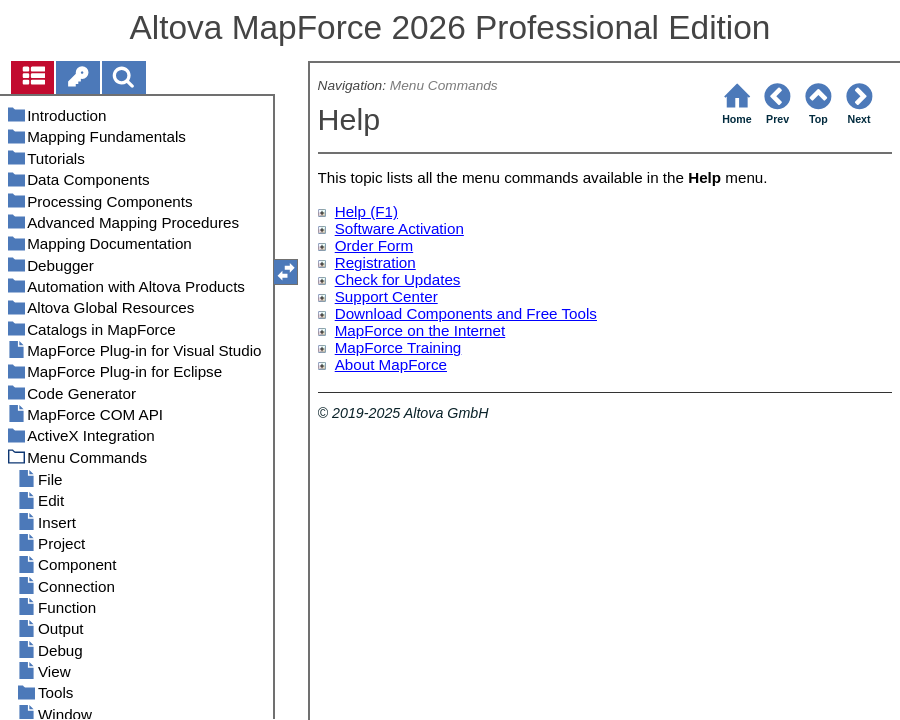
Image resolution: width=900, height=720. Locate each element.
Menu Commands (444, 85)
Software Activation (399, 228)
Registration (375, 262)
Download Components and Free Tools (466, 313)
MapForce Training (398, 347)
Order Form (374, 245)
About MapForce (391, 364)
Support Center (386, 296)
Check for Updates (398, 279)
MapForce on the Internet (420, 330)
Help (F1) (366, 211)
